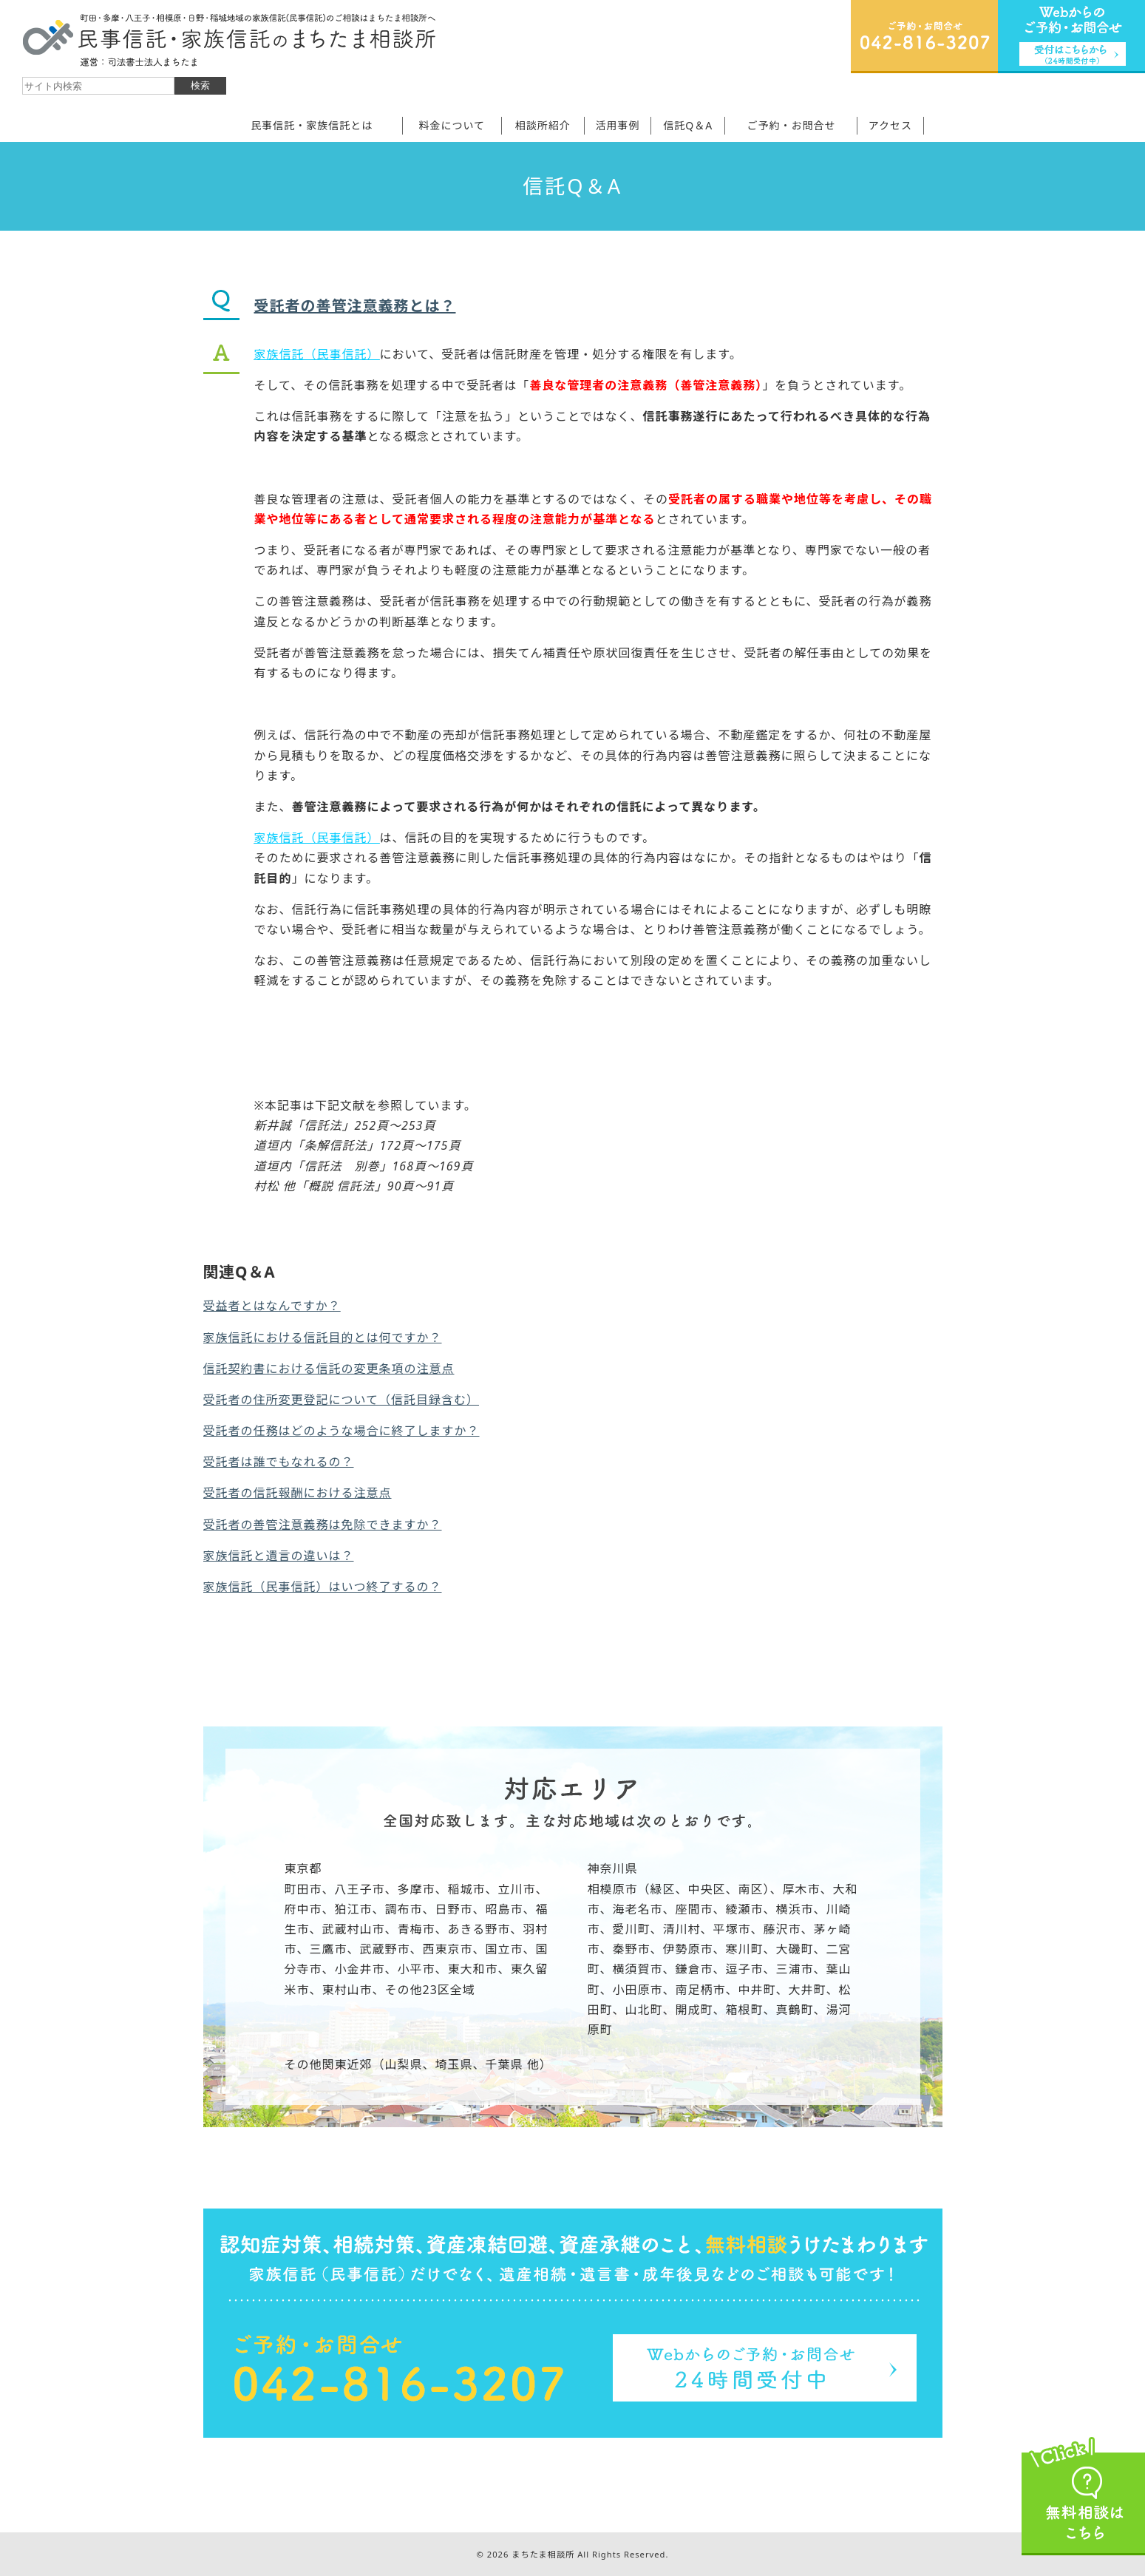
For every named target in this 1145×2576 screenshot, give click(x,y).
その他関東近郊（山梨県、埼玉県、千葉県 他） (418, 2064)
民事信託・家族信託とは (312, 125)
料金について (451, 125)
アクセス (890, 125)
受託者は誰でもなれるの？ (278, 1462)
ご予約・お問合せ (791, 125)
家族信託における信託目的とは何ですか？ (322, 1337)
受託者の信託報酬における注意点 (297, 1493)
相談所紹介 (543, 125)
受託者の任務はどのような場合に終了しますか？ (341, 1431)
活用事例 (618, 125)
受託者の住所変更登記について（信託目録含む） (341, 1400)
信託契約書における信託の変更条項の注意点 (329, 1368)
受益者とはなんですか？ (272, 1306)
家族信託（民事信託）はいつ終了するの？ (322, 1587)
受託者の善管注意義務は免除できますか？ (322, 1524)
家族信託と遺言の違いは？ (278, 1556)
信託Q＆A (688, 125)
